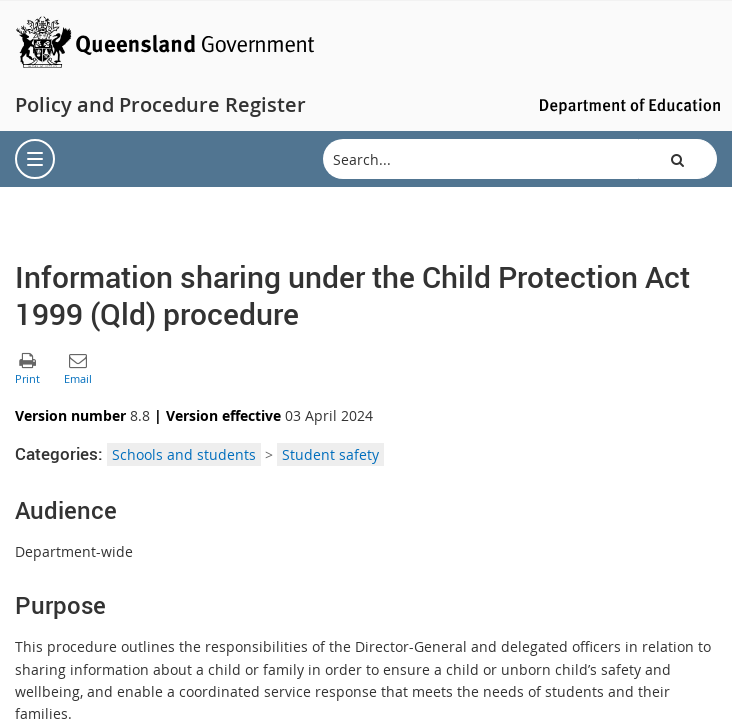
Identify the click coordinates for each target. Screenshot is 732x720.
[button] (677, 159)
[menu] (35, 159)
